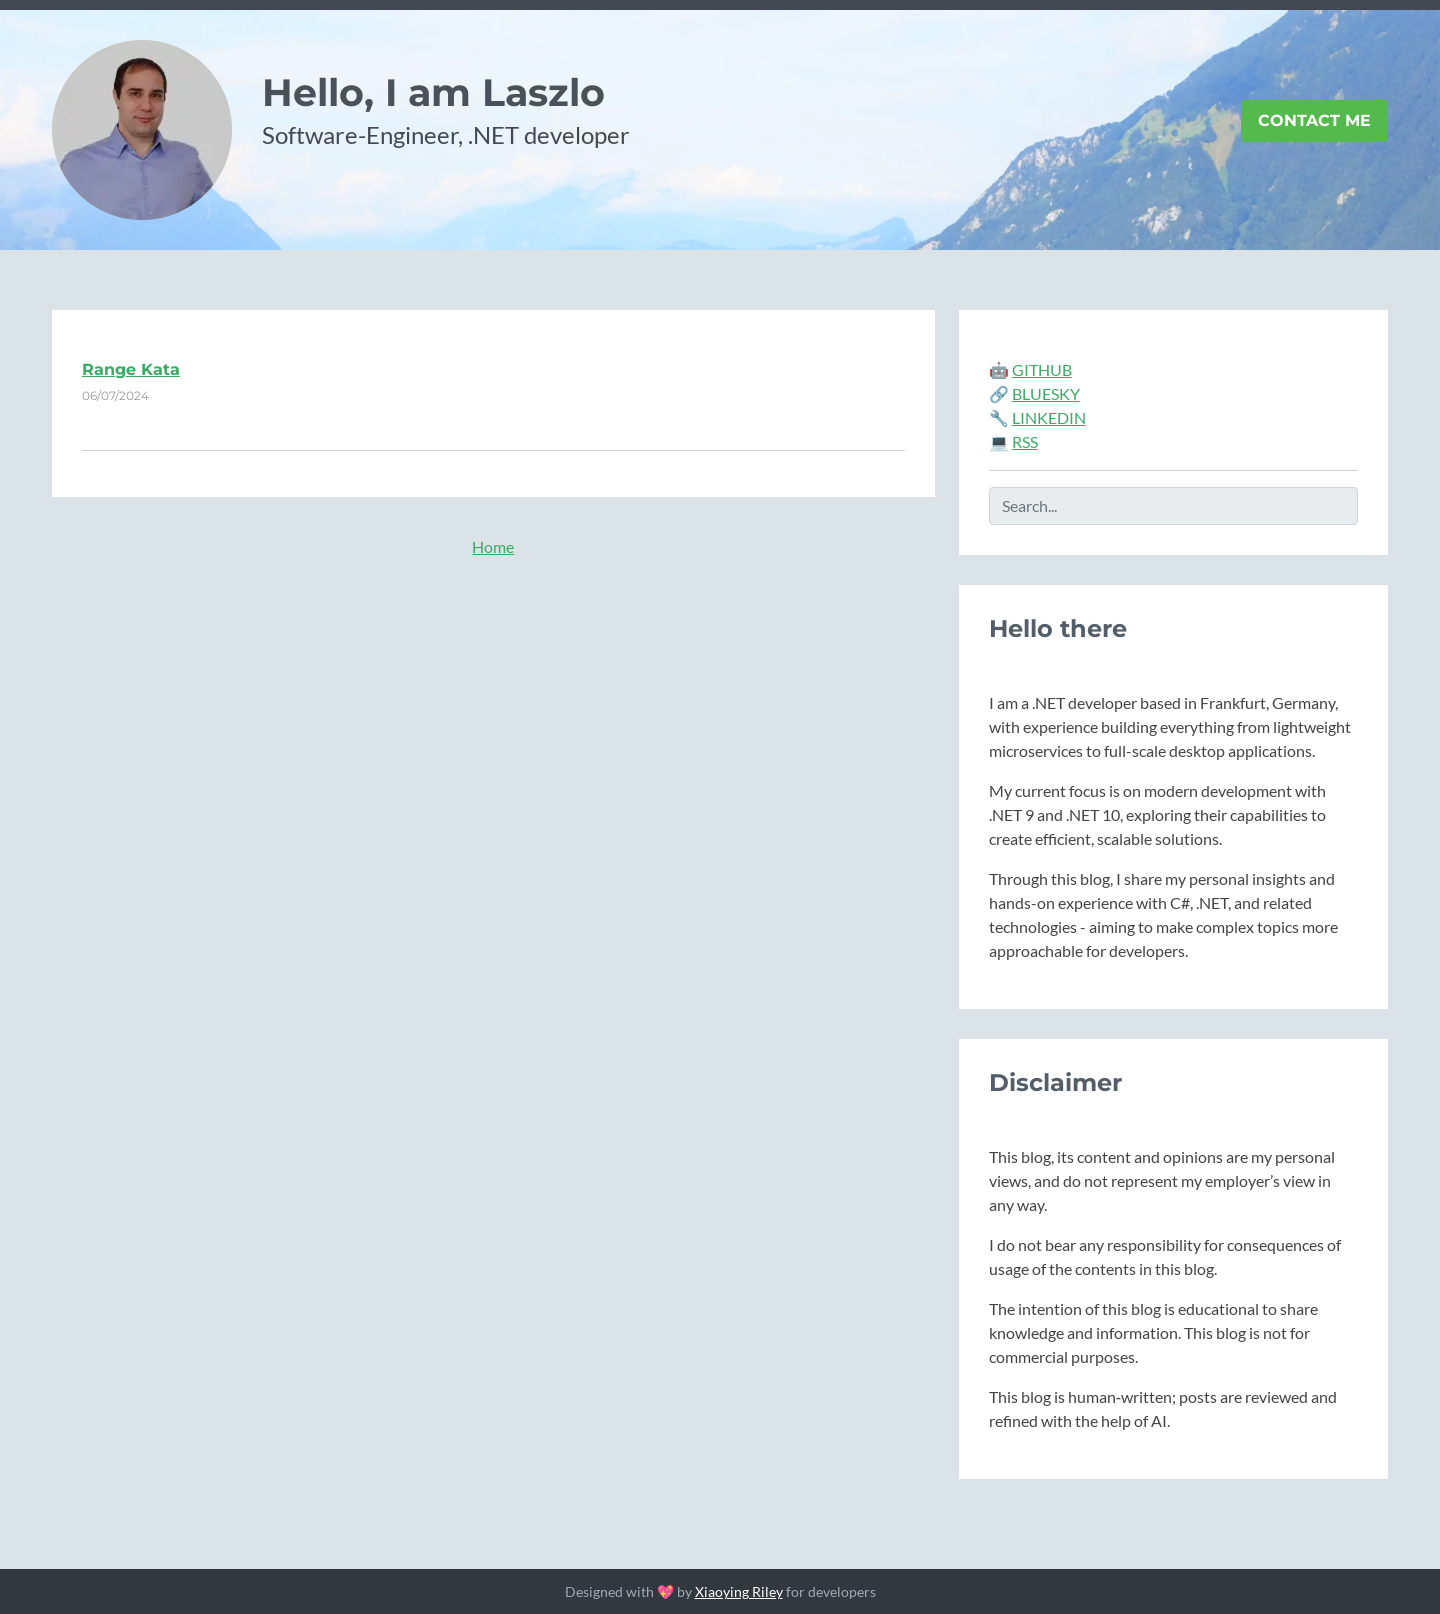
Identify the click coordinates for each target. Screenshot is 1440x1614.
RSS (1025, 441)
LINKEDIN (1049, 417)
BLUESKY (1046, 393)
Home (493, 546)
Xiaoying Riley (739, 1591)
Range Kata (131, 369)
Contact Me (1314, 120)
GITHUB (1042, 369)
